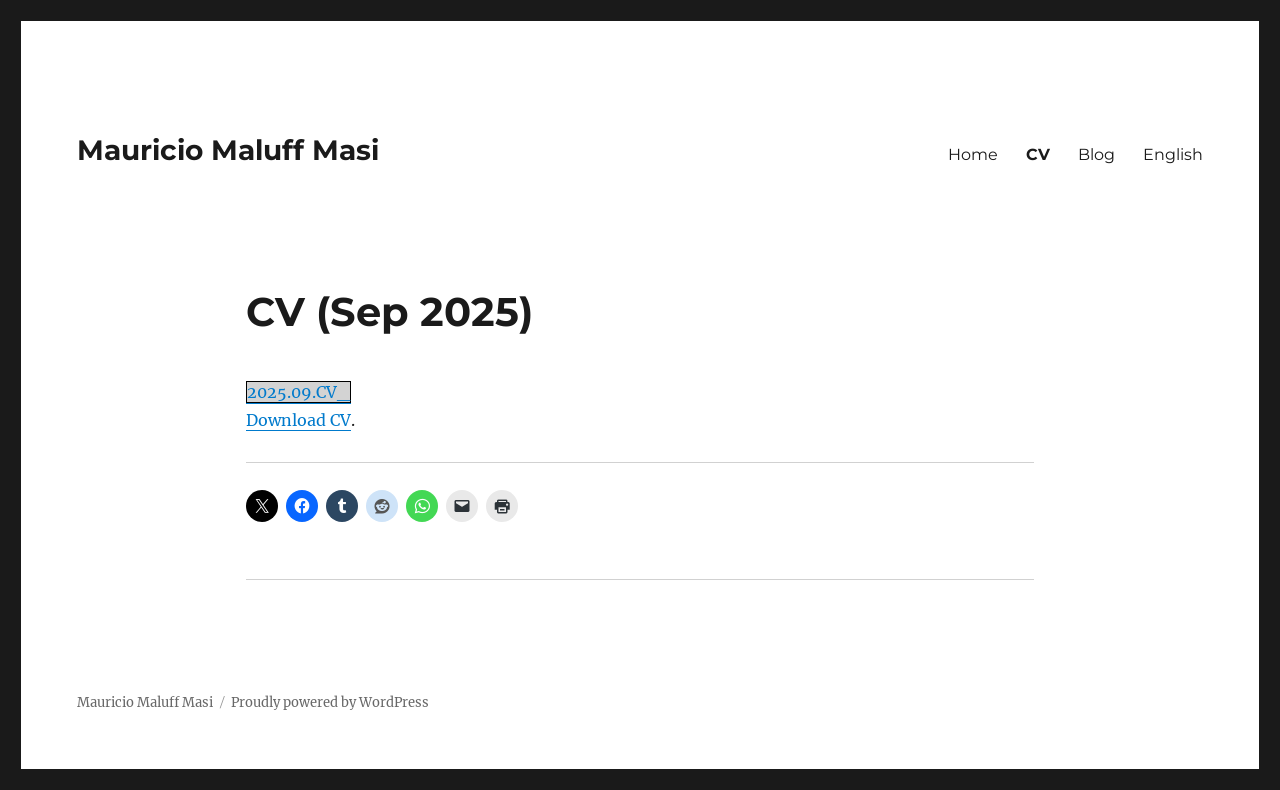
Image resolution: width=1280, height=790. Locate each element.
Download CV (298, 420)
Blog (1096, 154)
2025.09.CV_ (298, 392)
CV (1038, 154)
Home (973, 154)
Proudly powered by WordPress (330, 702)
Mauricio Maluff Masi (228, 150)
